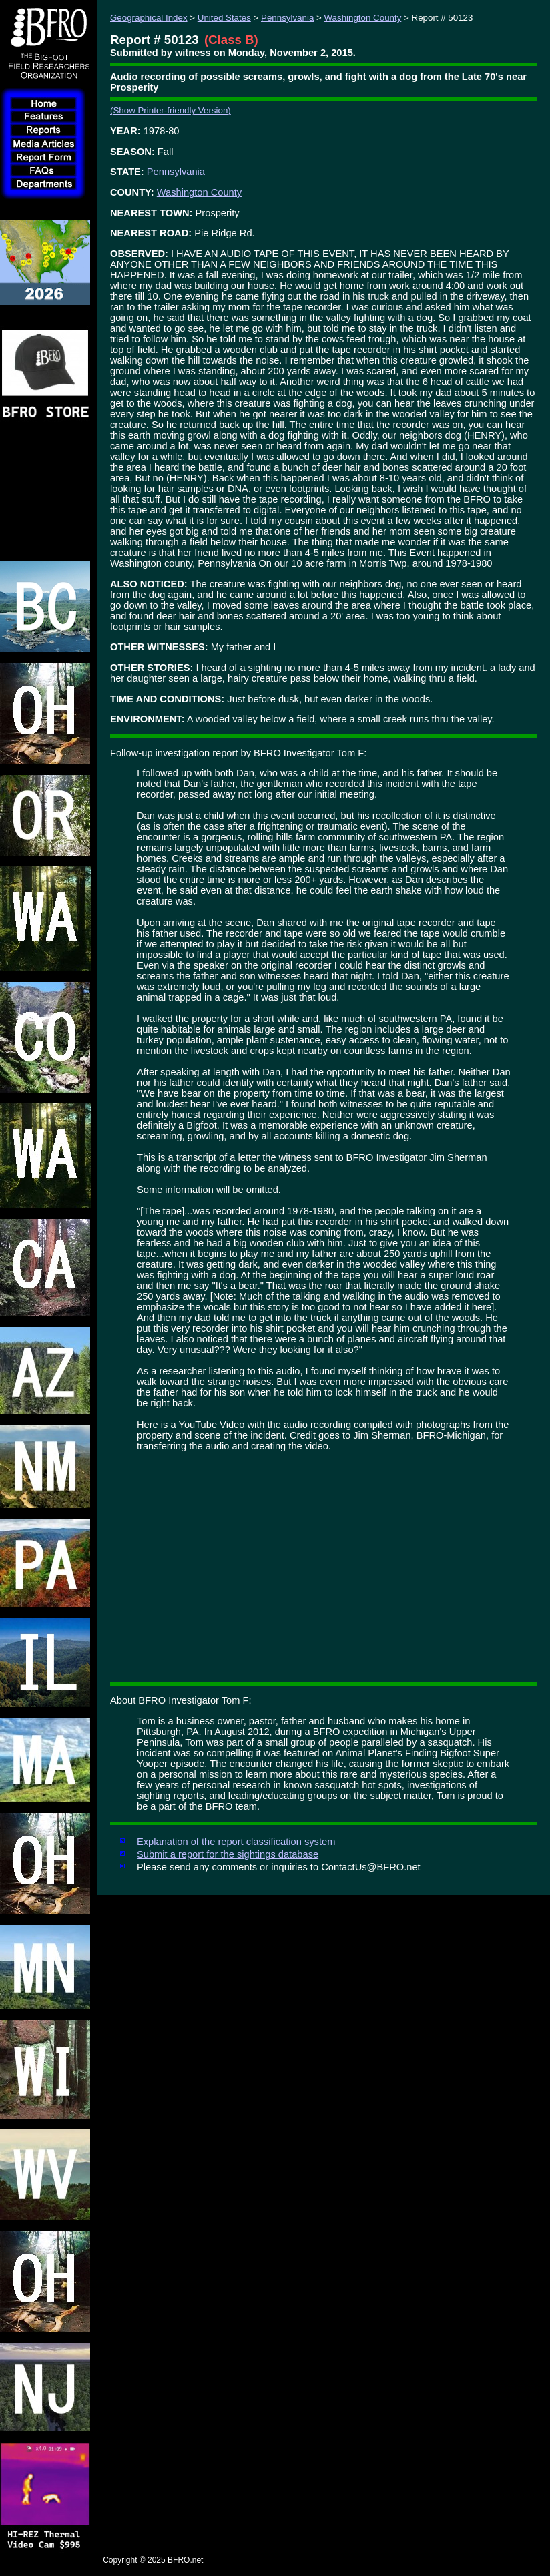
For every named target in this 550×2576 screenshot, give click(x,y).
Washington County (363, 18)
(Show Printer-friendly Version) (170, 110)
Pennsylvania (287, 18)
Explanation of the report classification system (236, 1841)
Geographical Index (149, 18)
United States (224, 18)
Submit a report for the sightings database (227, 1854)
